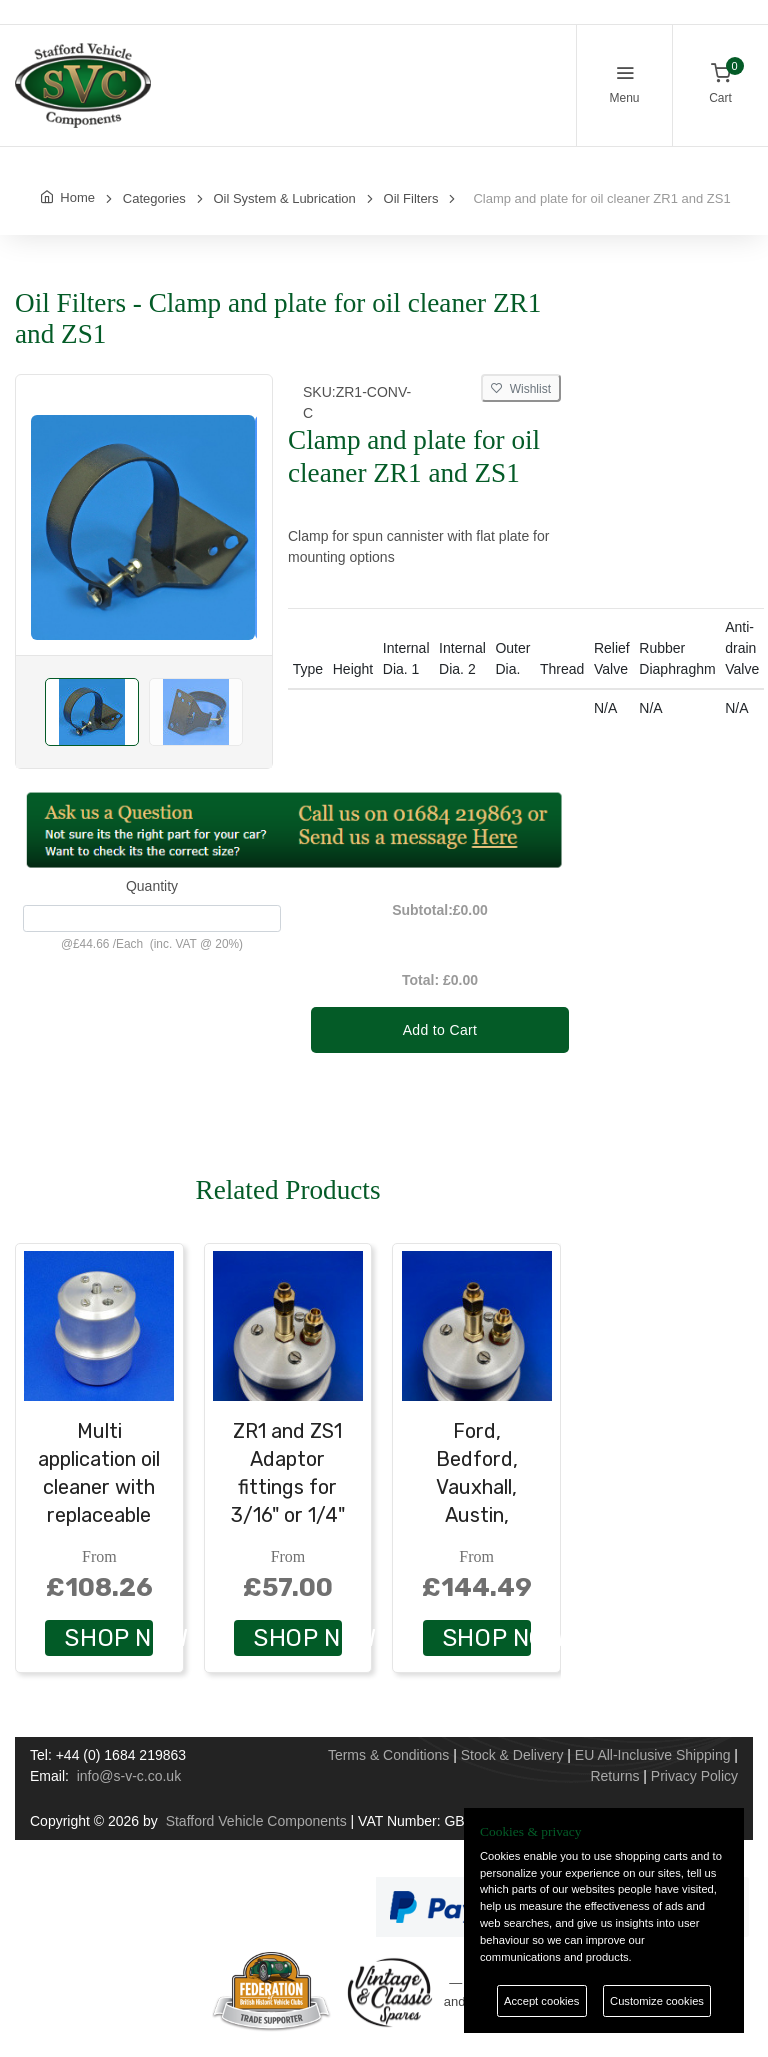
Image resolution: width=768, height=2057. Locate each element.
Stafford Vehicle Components (256, 1821)
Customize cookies (657, 2001)
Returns (614, 1776)
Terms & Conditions (388, 1755)
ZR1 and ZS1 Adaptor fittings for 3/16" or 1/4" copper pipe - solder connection (287, 1515)
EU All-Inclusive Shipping (653, 1755)
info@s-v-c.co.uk (129, 1776)
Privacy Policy (694, 1776)
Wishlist (521, 389)
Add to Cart (440, 1030)
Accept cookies (541, 2001)
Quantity (152, 886)
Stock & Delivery (512, 1755)
